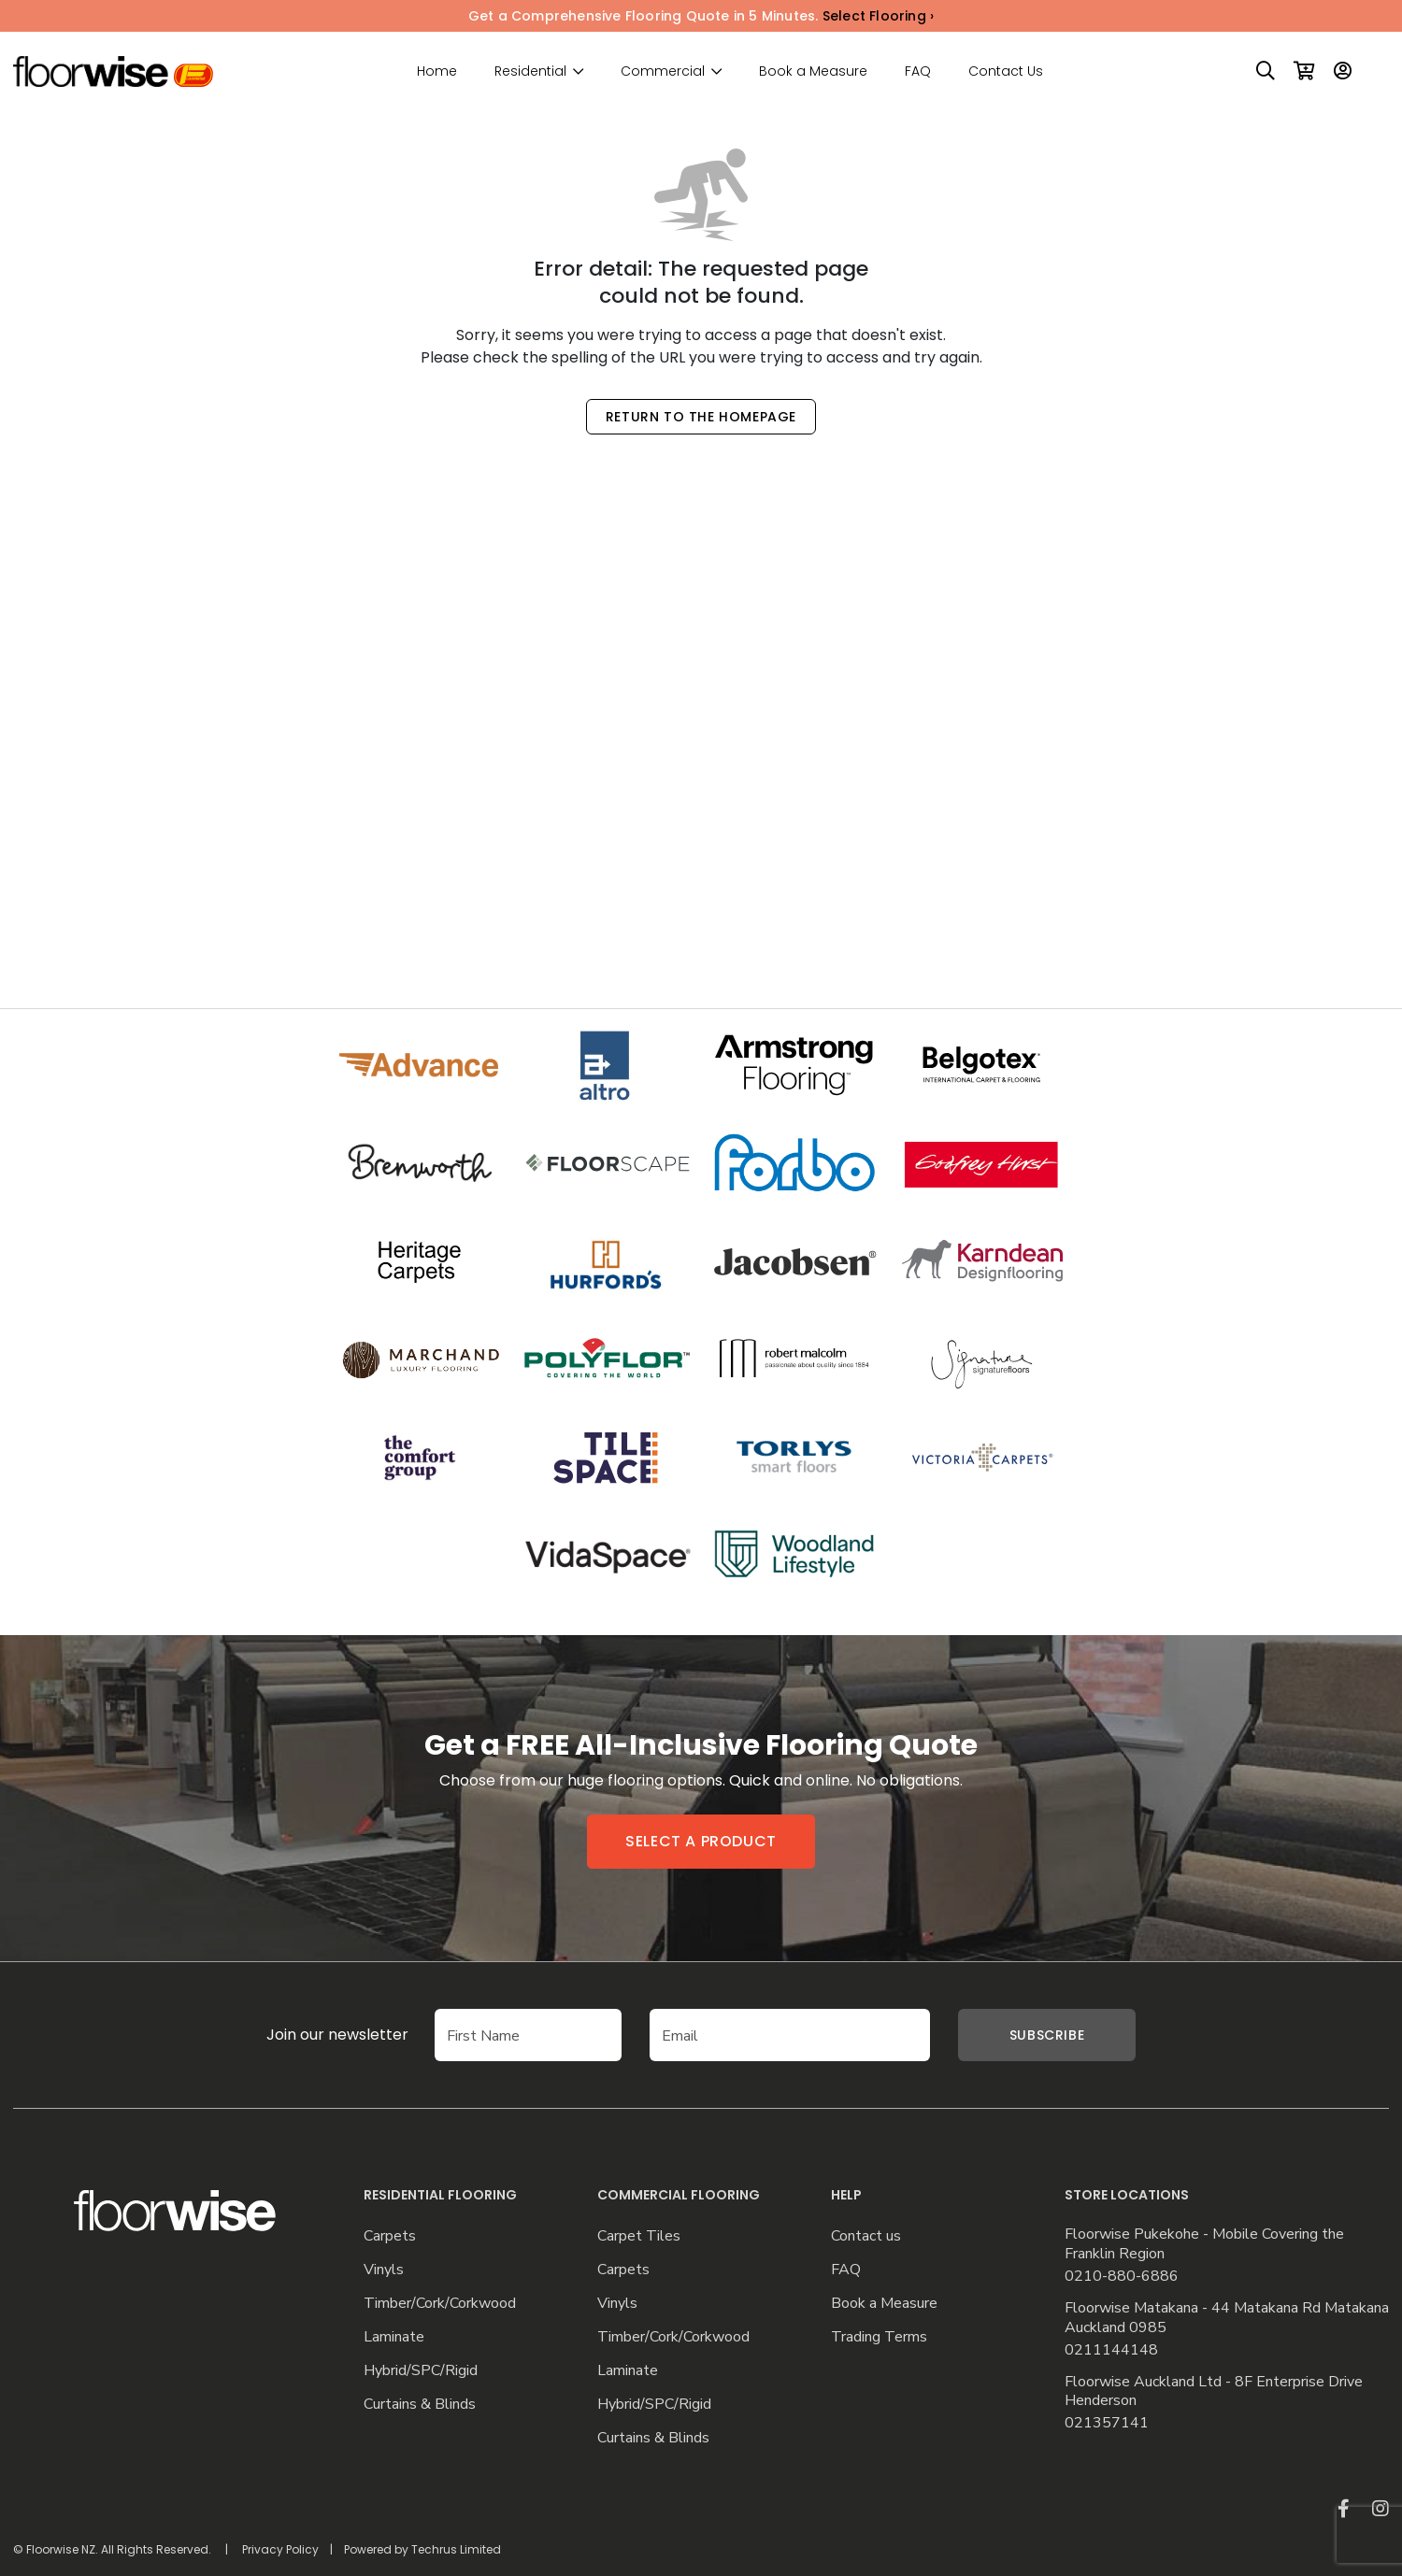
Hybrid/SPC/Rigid (421, 2371)
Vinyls (384, 2270)
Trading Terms (879, 2337)
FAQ (918, 71)
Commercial (663, 71)
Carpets (390, 2236)
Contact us (866, 2236)
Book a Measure (813, 71)
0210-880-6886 (1122, 2276)
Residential (530, 71)
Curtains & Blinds (420, 2404)
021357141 (1107, 2423)
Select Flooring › (878, 16)
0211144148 (1111, 2350)
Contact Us (1005, 71)
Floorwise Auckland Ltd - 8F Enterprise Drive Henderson (1214, 2392)
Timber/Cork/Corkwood (440, 2303)
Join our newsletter (309, 2034)
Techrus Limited (456, 2549)
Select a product (701, 1841)
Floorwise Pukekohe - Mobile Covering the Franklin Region (1204, 2244)
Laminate (394, 2337)
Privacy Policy (280, 2549)
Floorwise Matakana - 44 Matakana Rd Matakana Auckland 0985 (1227, 2318)
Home (437, 71)
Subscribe (1046, 2035)
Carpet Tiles (638, 2236)
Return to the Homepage (701, 416)
